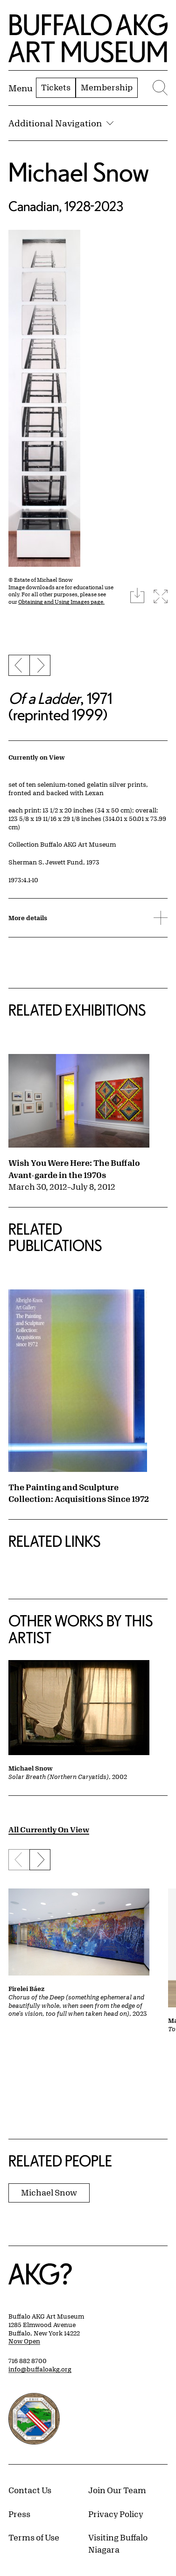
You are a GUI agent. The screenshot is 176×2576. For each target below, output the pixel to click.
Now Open (24, 2341)
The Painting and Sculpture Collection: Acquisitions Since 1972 (78, 1493)
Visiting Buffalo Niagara (118, 2543)
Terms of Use (33, 2537)
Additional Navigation (60, 123)
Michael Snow (78, 172)
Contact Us (29, 2490)
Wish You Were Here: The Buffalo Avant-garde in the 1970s (74, 1168)
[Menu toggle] (20, 88)
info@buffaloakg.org (39, 2369)
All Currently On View (48, 1829)
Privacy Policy (115, 2513)
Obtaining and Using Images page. (61, 602)
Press (19, 2513)
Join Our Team (117, 2490)
